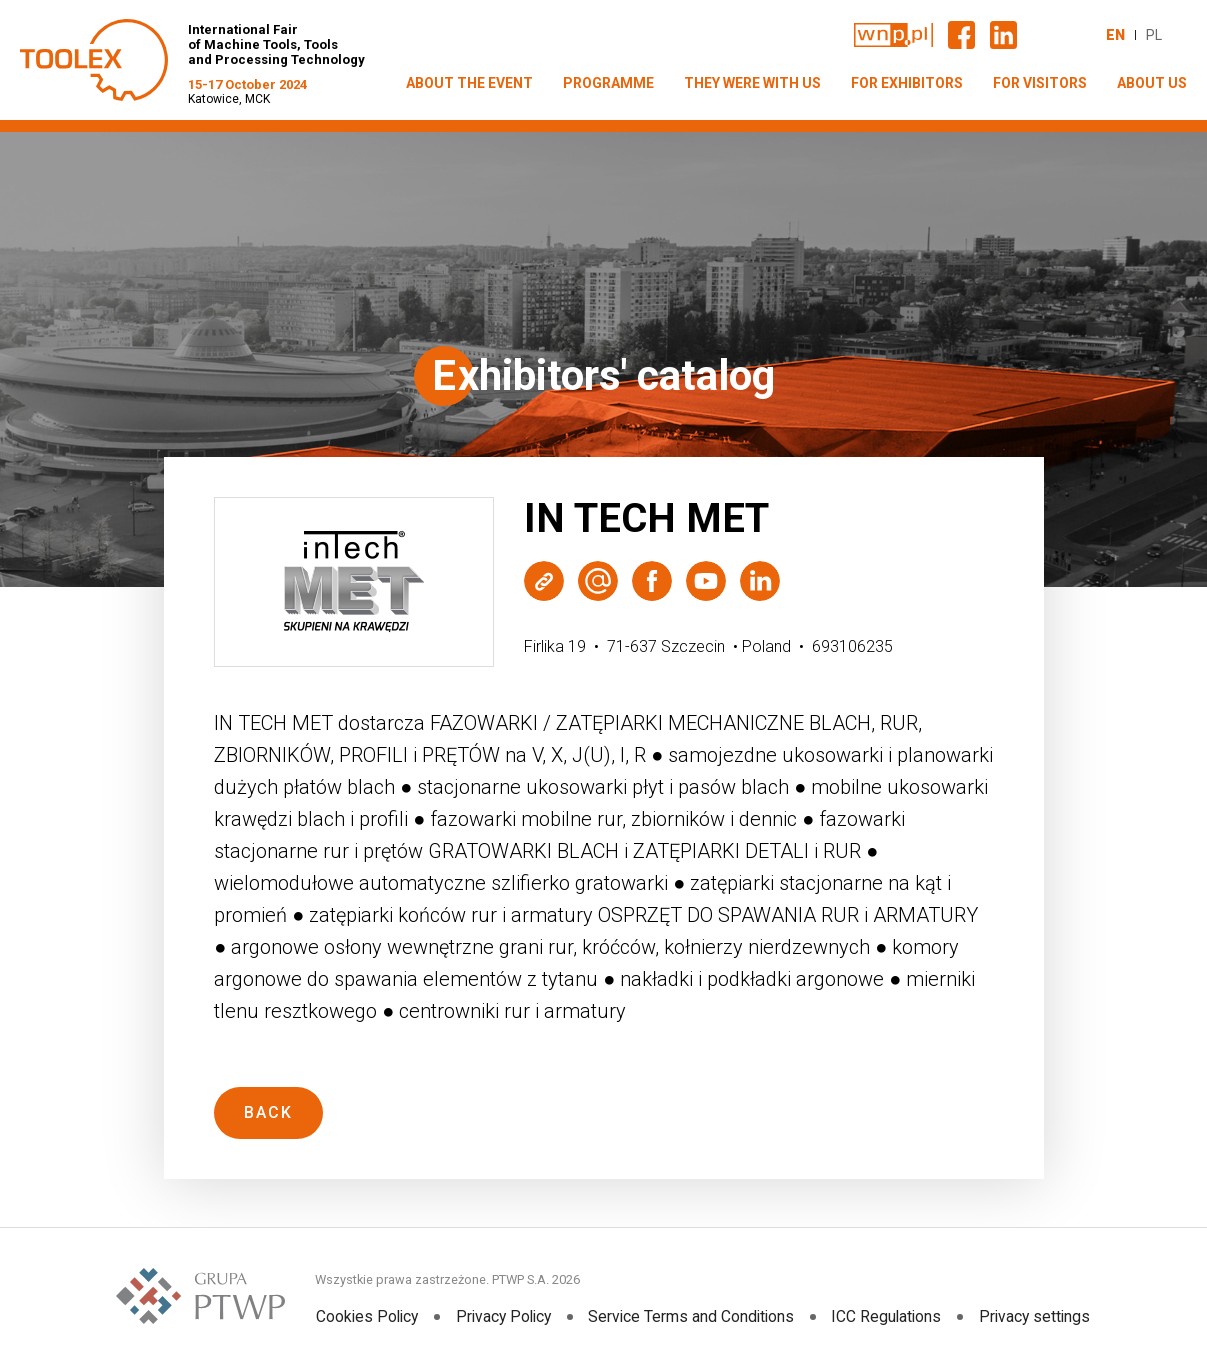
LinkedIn (760, 581)
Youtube (706, 581)
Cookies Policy (365, 1316)
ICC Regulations (888, 1316)
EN (1115, 35)
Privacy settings (1036, 1316)
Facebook (652, 581)
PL (1154, 35)
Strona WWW (544, 581)
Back (268, 1112)
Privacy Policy (503, 1316)
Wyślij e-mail (598, 581)
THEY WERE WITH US (752, 83)
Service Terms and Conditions (692, 1316)
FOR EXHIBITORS (907, 83)
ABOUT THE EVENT (469, 83)
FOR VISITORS (1040, 83)
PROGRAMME (608, 83)
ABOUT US (1152, 83)
